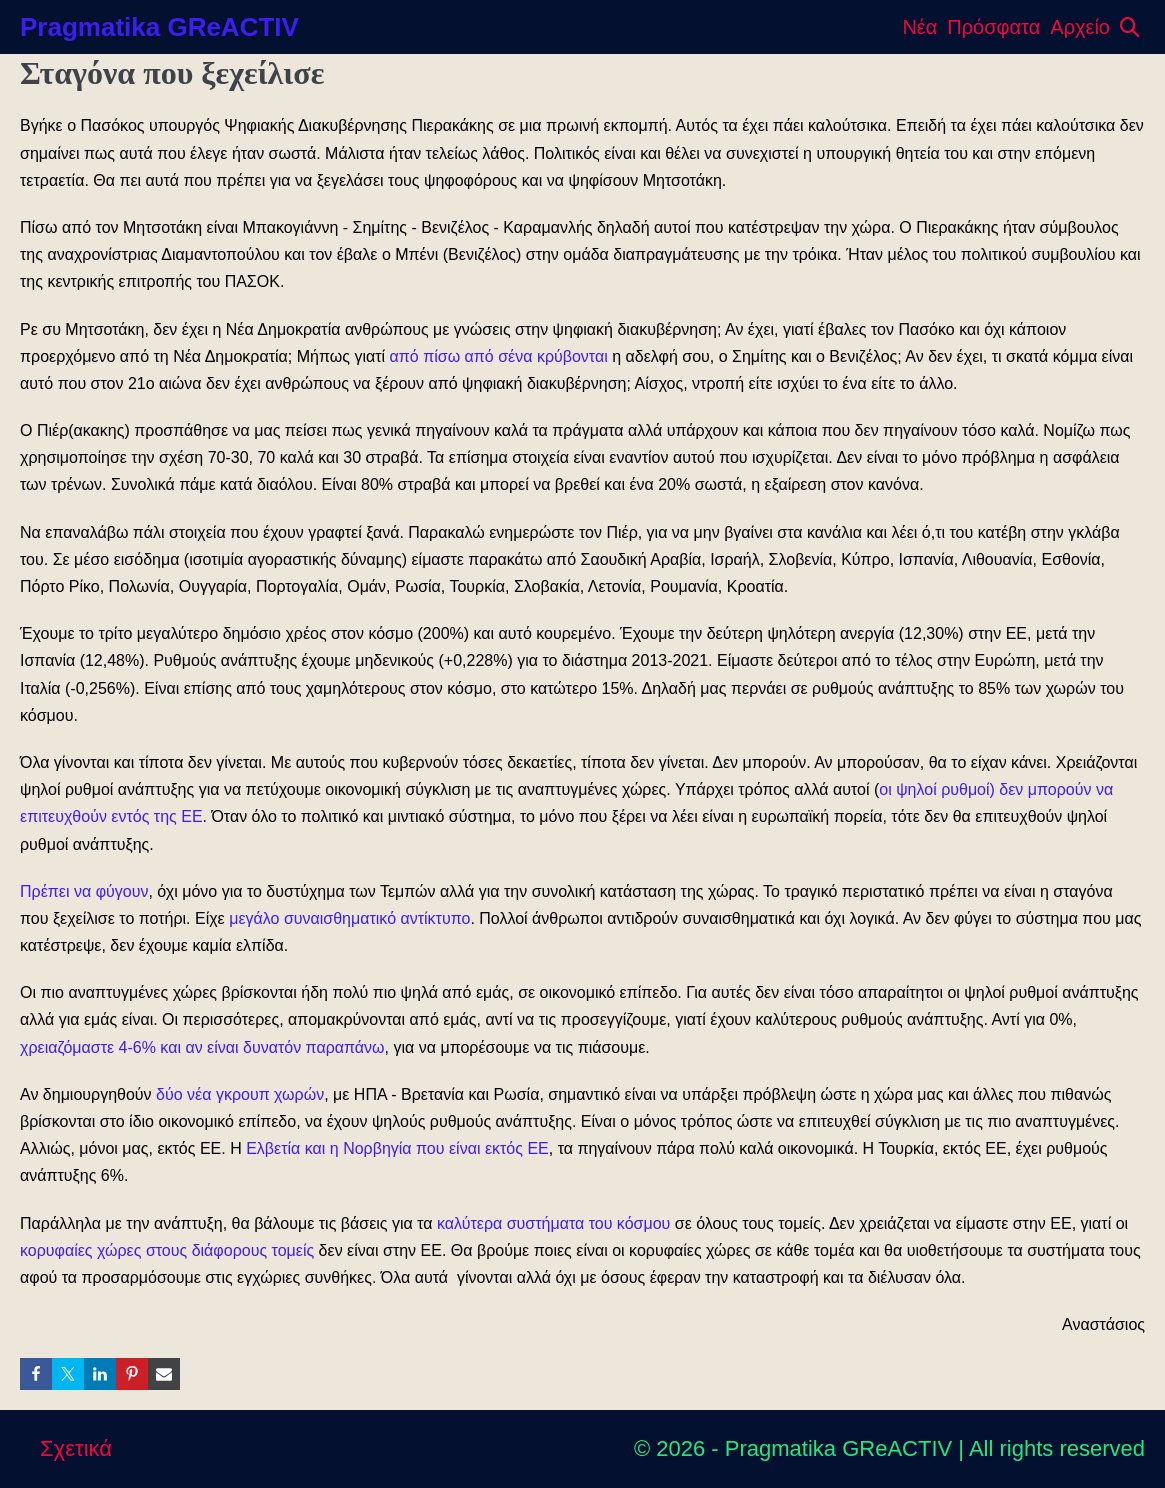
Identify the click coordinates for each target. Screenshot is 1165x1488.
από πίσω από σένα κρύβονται (499, 356)
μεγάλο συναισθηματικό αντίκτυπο (349, 918)
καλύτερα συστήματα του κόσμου (553, 1223)
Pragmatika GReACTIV (159, 27)
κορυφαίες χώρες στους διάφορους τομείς (167, 1250)
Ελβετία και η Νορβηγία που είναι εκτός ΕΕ (397, 1148)
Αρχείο (1080, 27)
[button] (1130, 27)
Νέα (919, 27)
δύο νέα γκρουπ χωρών (240, 1094)
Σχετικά (76, 1448)
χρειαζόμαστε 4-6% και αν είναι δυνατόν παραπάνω (202, 1047)
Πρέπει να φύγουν (84, 891)
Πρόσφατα (993, 27)
